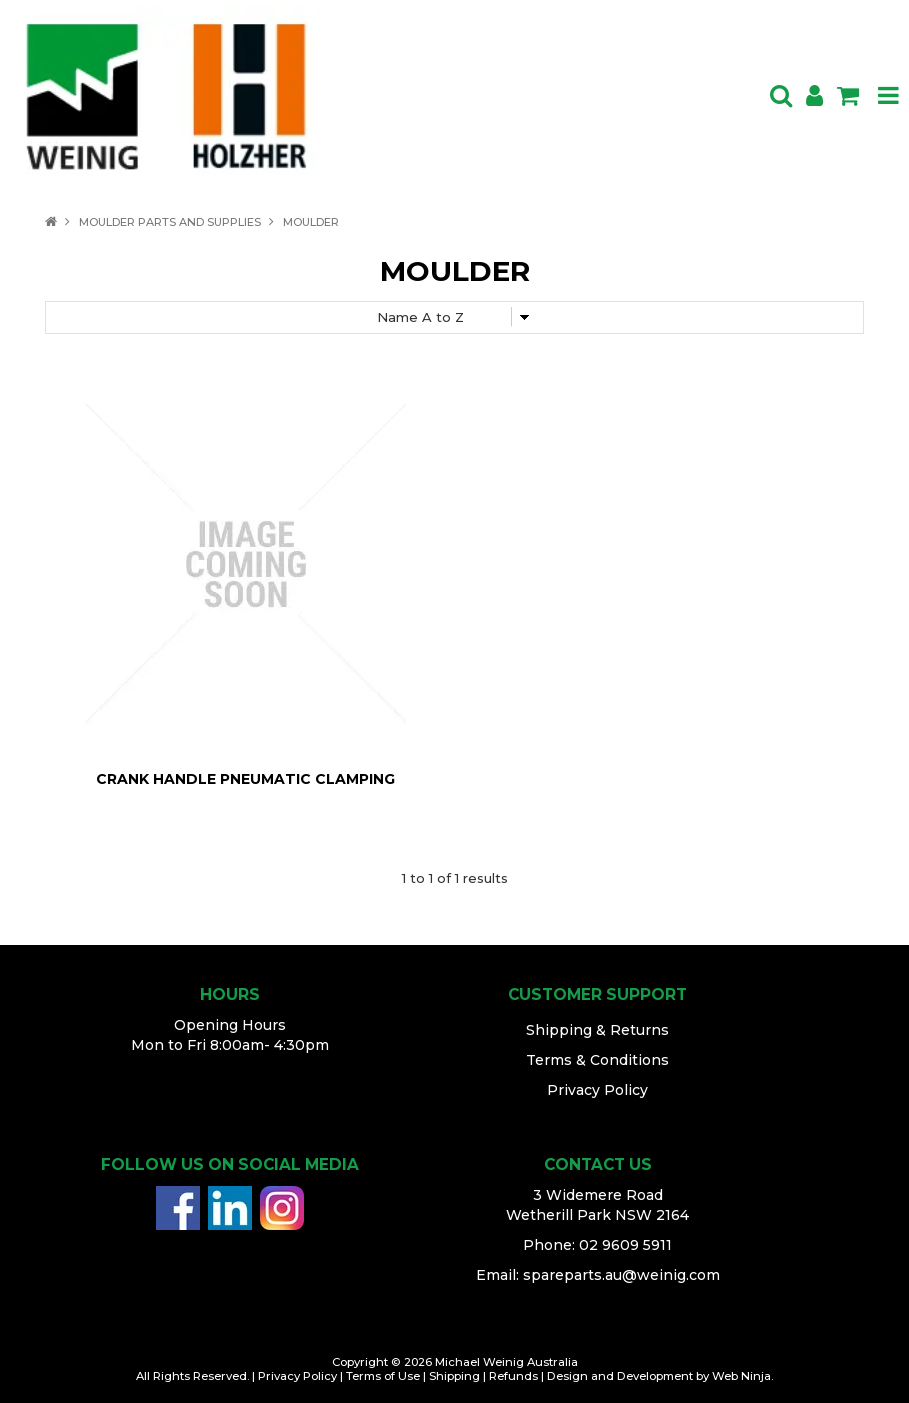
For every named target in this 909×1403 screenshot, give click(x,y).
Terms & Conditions (597, 1060)
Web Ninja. (742, 1376)
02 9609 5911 (625, 1245)
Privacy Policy (597, 1090)
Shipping (454, 1376)
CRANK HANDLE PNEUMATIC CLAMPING (245, 779)
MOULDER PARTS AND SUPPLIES (170, 222)
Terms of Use (383, 1376)
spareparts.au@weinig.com (621, 1275)
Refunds (513, 1376)
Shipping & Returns (597, 1030)
